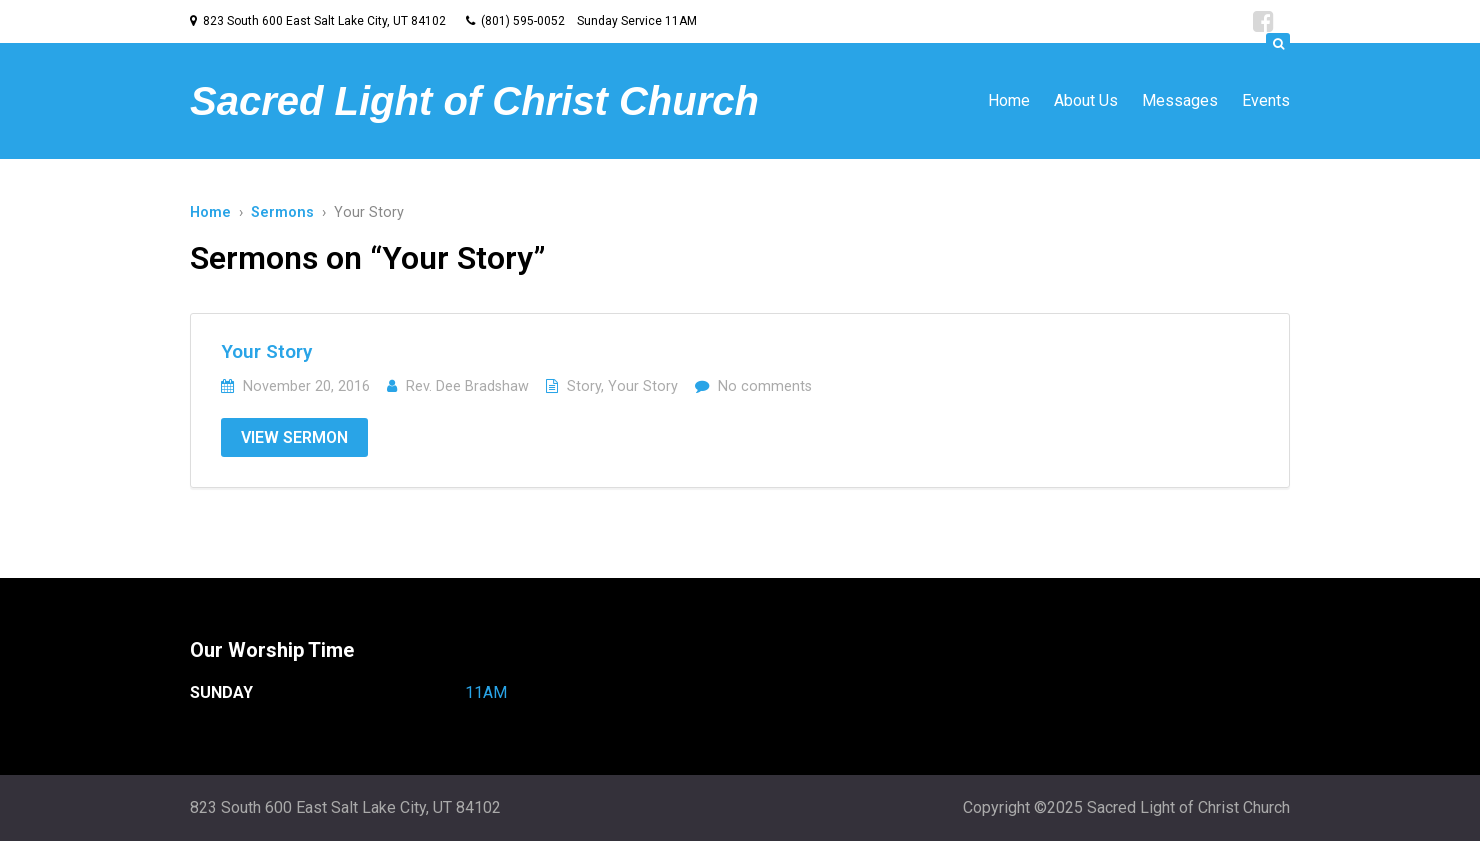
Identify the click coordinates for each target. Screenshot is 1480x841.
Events (1266, 100)
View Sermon (294, 437)
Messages (1180, 100)
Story (584, 386)
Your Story (266, 351)
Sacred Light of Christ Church (474, 101)
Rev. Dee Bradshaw (467, 386)
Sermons (282, 212)
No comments (765, 386)
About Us (1086, 100)
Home (1009, 100)
